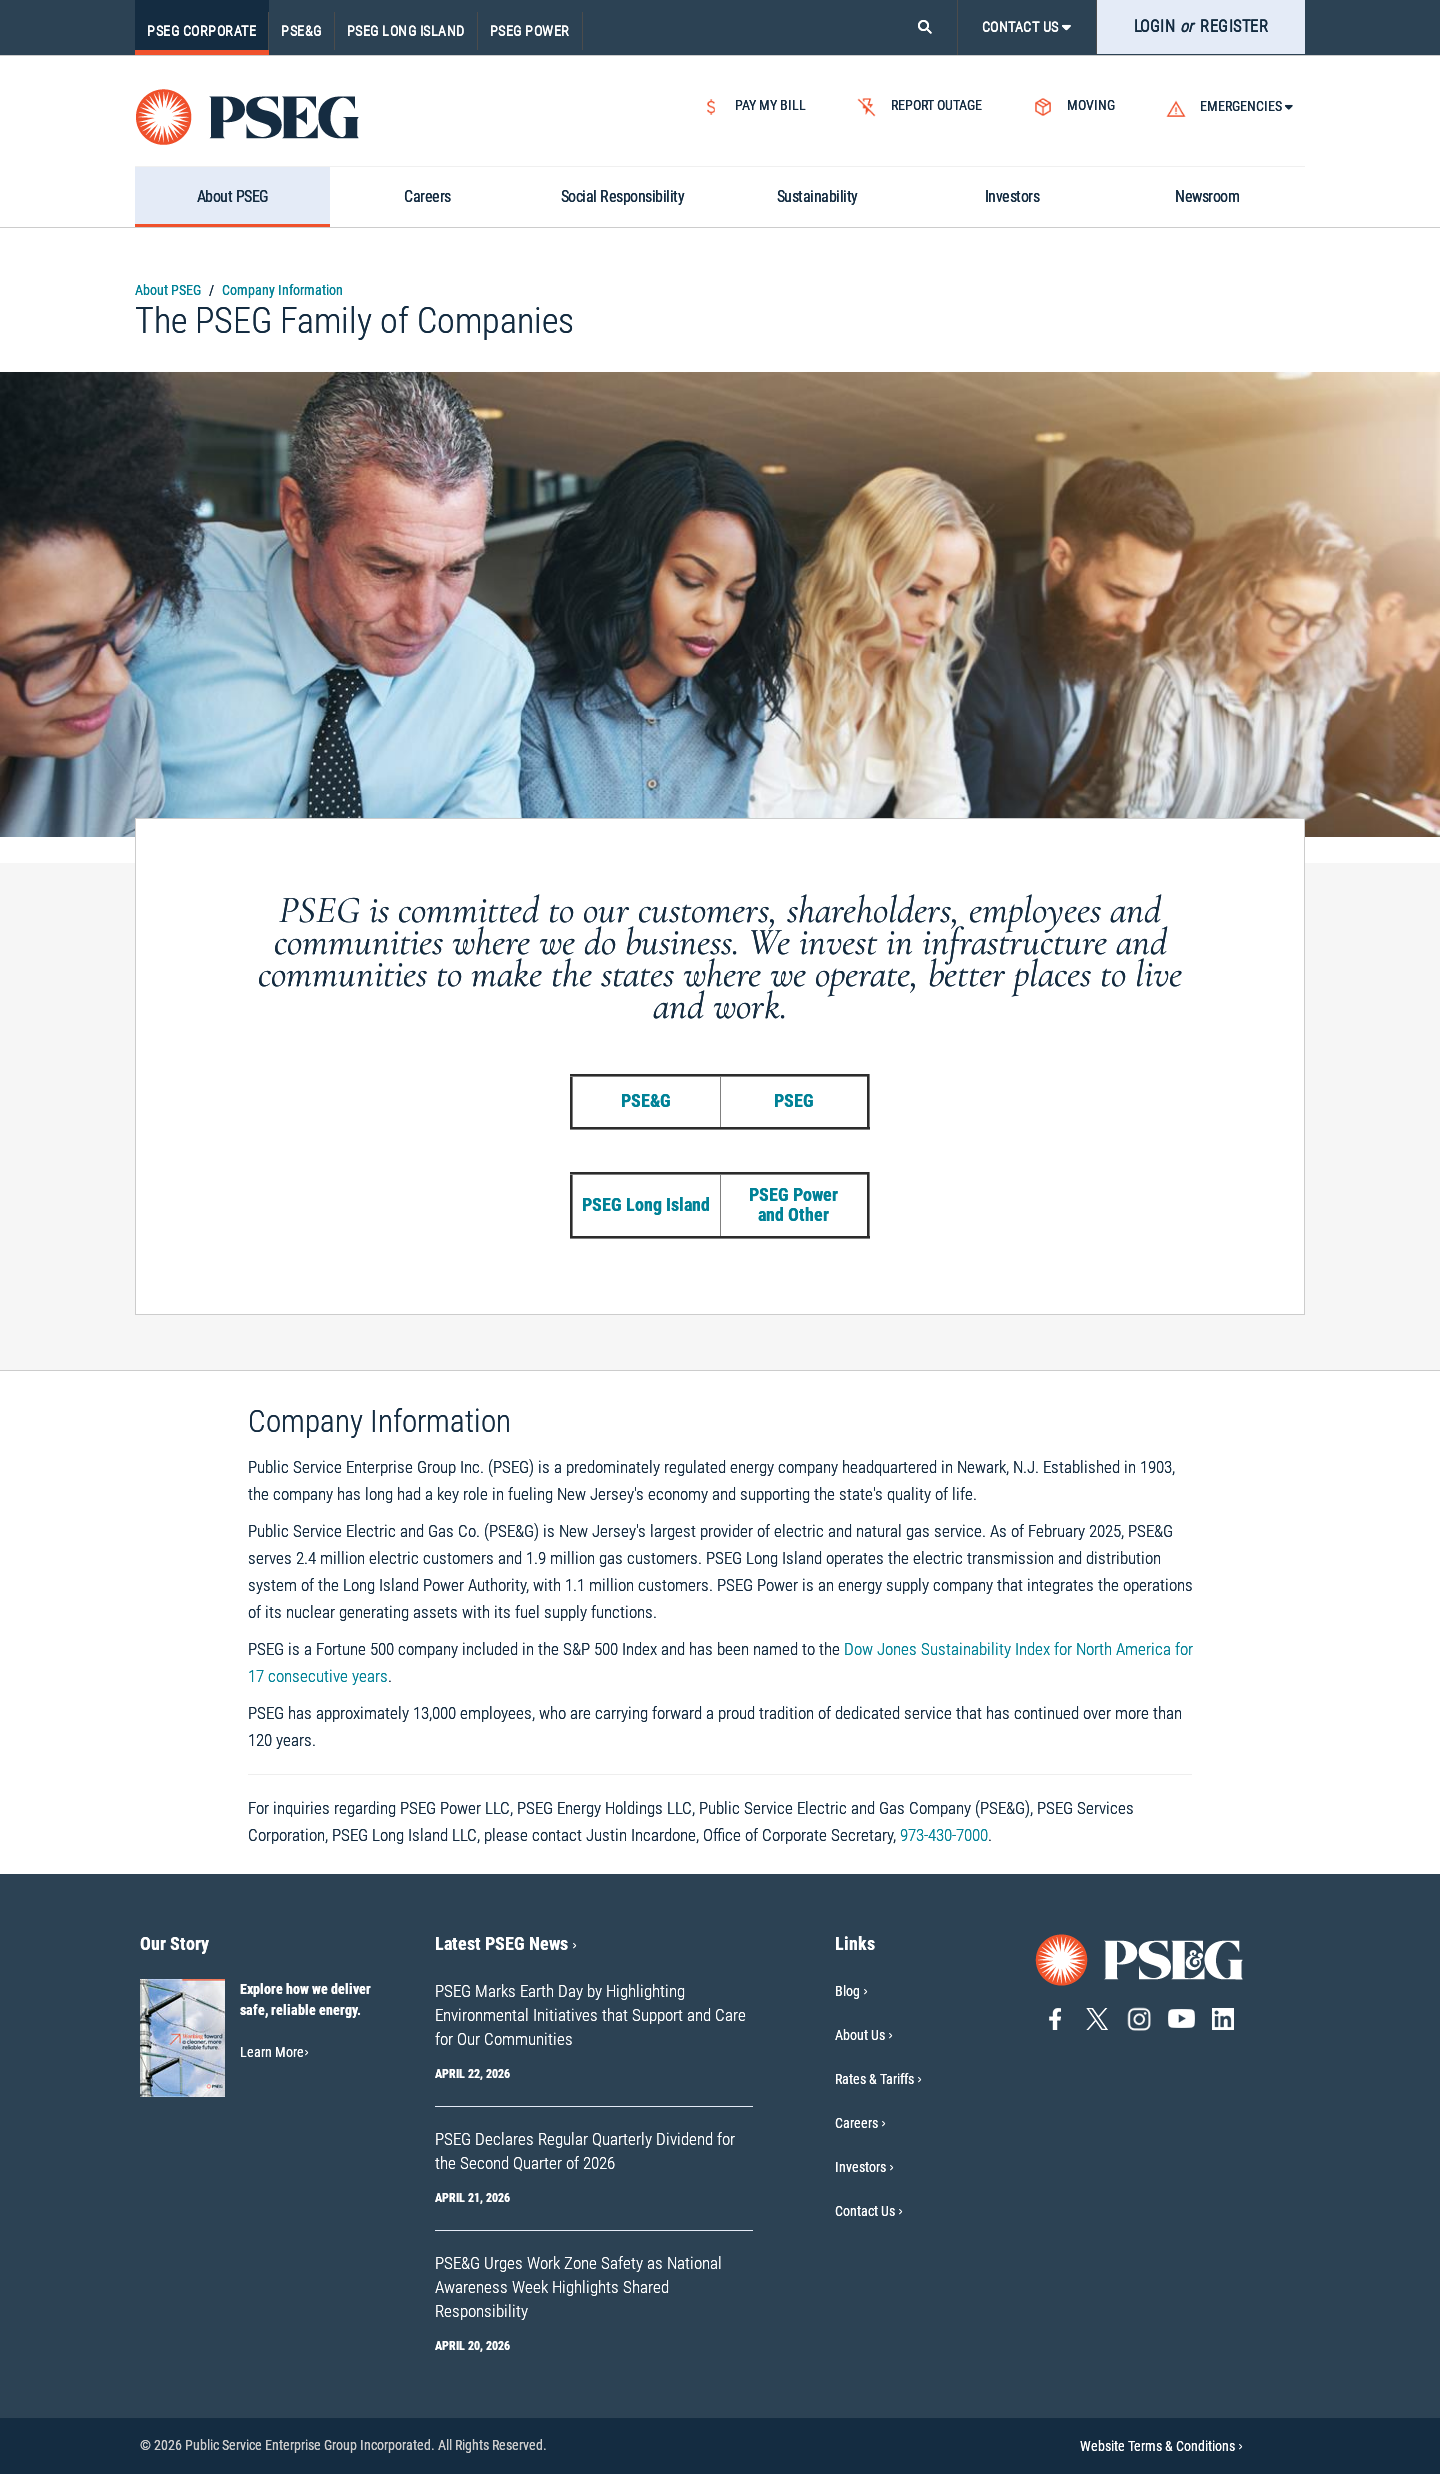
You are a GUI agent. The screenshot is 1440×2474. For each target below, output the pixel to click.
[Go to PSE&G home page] (1140, 1959)
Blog (847, 1991)
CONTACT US (1027, 27)
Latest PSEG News (506, 1943)
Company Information (282, 290)
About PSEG (168, 290)
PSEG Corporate (201, 31)
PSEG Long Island (406, 31)
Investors (860, 2167)
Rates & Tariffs (874, 2079)
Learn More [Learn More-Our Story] (274, 2052)
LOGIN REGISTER (1201, 26)
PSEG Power (530, 31)
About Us (860, 2035)
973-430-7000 (944, 1835)
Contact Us (865, 2211)
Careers (856, 2123)
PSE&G (301, 31)
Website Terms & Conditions (1161, 2446)
